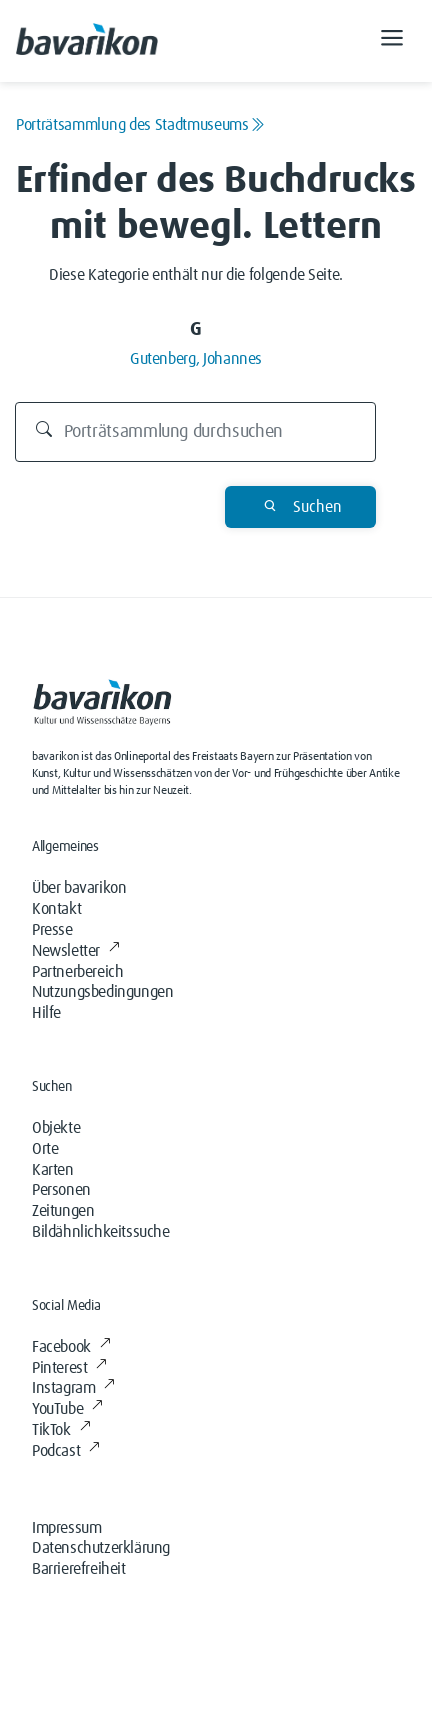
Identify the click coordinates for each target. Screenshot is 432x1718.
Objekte (56, 1128)
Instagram (73, 1388)
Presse (52, 930)
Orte (45, 1149)
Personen (61, 1190)
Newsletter (76, 951)
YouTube (67, 1409)
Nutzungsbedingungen (102, 992)
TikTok (61, 1430)
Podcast (66, 1451)
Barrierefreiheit (79, 1569)
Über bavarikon (79, 888)
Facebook (71, 1347)
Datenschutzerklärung (101, 1548)
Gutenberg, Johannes (196, 359)
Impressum (66, 1528)
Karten (53, 1170)
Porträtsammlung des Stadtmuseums (140, 125)
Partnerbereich (77, 972)
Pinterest (69, 1368)
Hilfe (46, 1013)
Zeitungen (63, 1211)
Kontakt (56, 909)
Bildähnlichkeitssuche (101, 1232)
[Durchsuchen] (196, 432)
